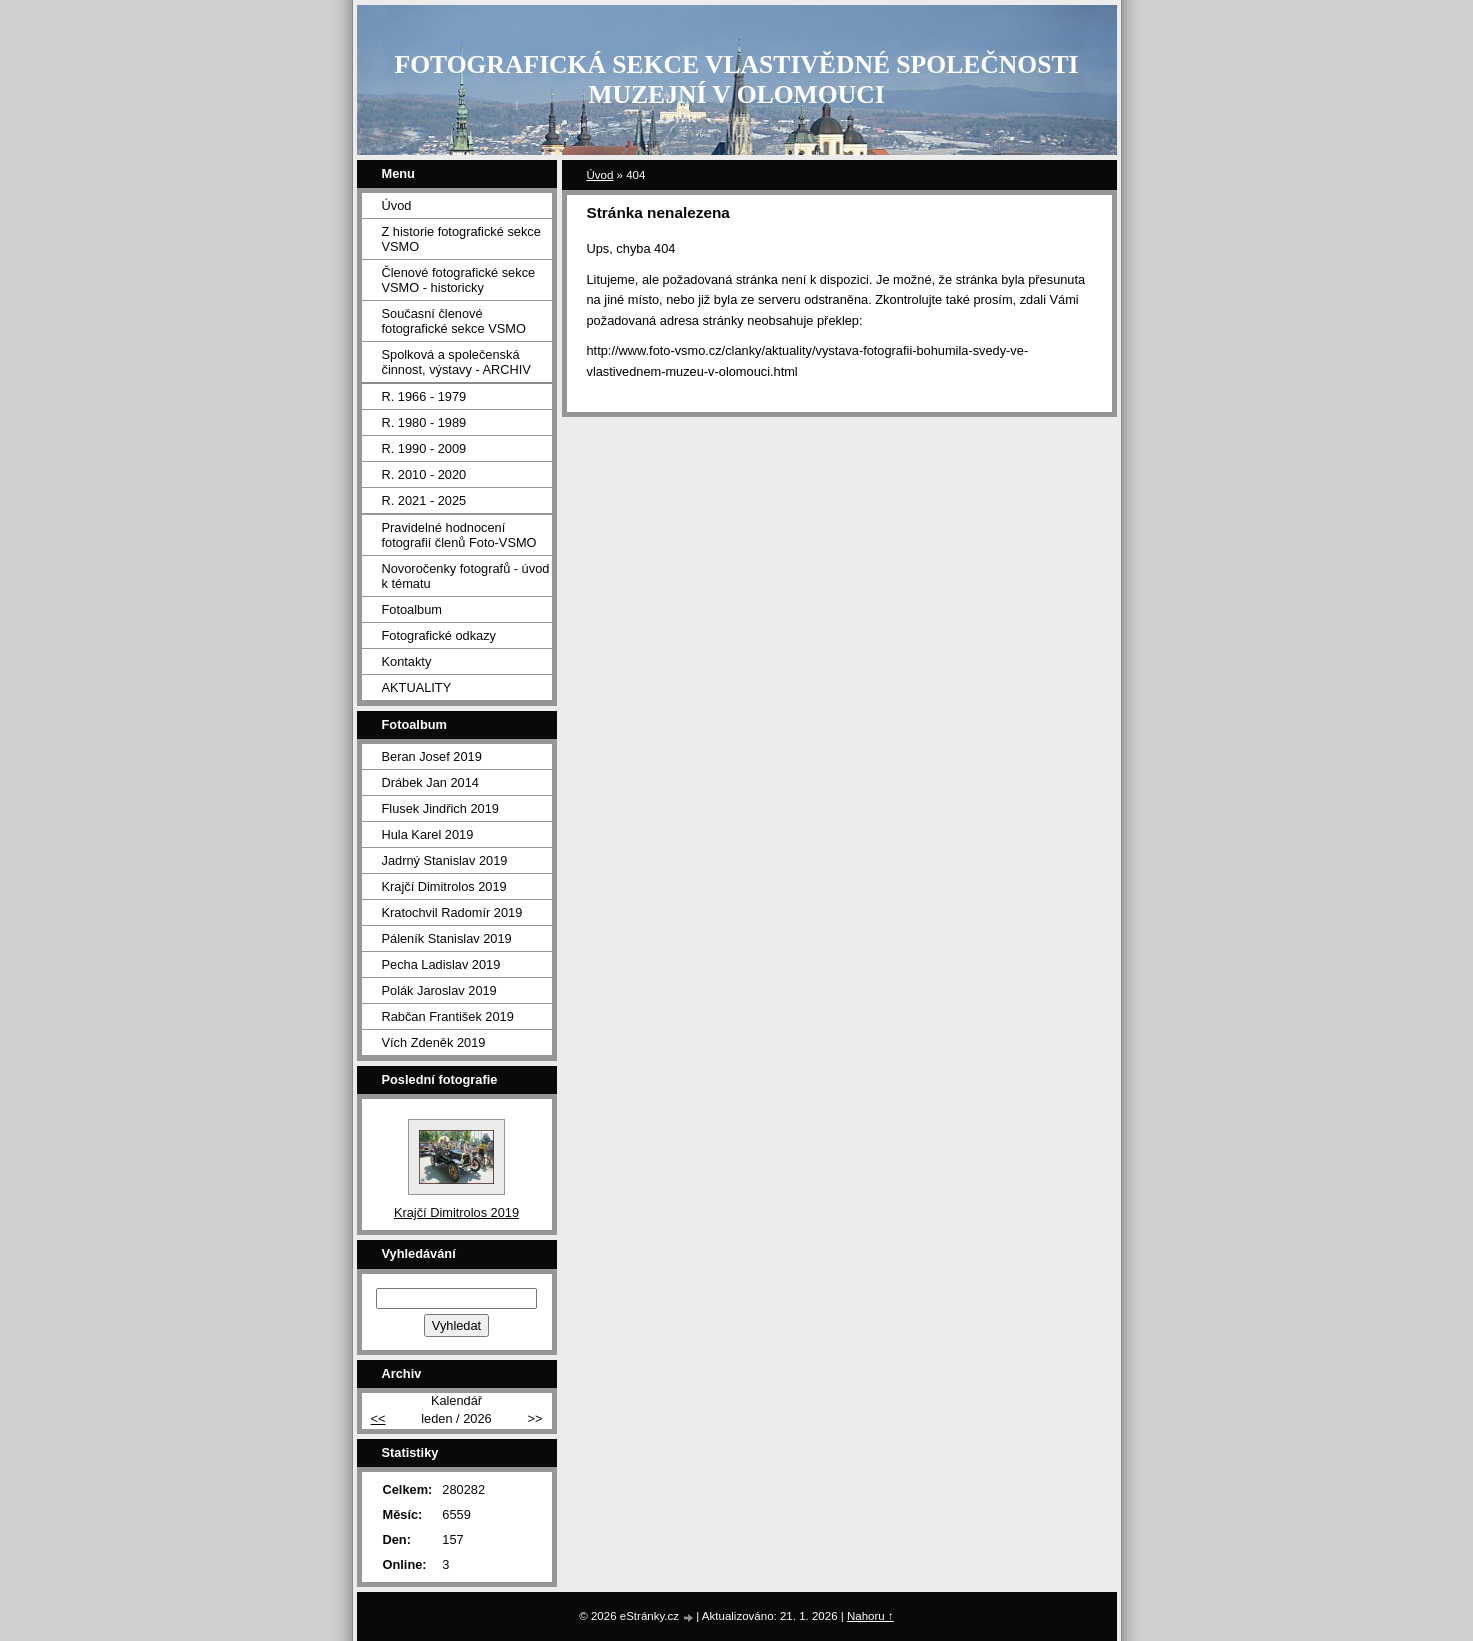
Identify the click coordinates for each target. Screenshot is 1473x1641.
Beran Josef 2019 (432, 756)
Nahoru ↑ (870, 1616)
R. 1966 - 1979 (424, 396)
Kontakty (407, 661)
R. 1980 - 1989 (424, 422)
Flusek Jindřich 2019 (440, 808)
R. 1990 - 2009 (424, 448)
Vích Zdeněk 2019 (434, 1042)
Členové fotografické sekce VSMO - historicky (459, 280)
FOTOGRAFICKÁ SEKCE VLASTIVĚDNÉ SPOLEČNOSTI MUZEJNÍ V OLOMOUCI (737, 79)
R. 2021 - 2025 (424, 500)
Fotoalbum (412, 609)
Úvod (600, 175)
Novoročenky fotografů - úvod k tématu (466, 576)
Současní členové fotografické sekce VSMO (454, 321)
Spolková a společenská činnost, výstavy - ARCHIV (456, 362)
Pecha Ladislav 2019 (441, 964)
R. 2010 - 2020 (424, 474)
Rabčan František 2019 (448, 1016)
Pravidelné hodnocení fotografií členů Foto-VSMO (459, 535)
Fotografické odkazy (439, 635)
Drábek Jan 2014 (430, 782)
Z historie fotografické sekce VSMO (461, 239)
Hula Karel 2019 (428, 834)
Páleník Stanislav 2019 (447, 938)
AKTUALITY (417, 687)
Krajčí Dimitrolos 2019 (444, 886)
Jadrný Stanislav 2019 (445, 860)
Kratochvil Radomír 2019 (452, 912)
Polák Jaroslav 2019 (439, 990)
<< (378, 1418)
